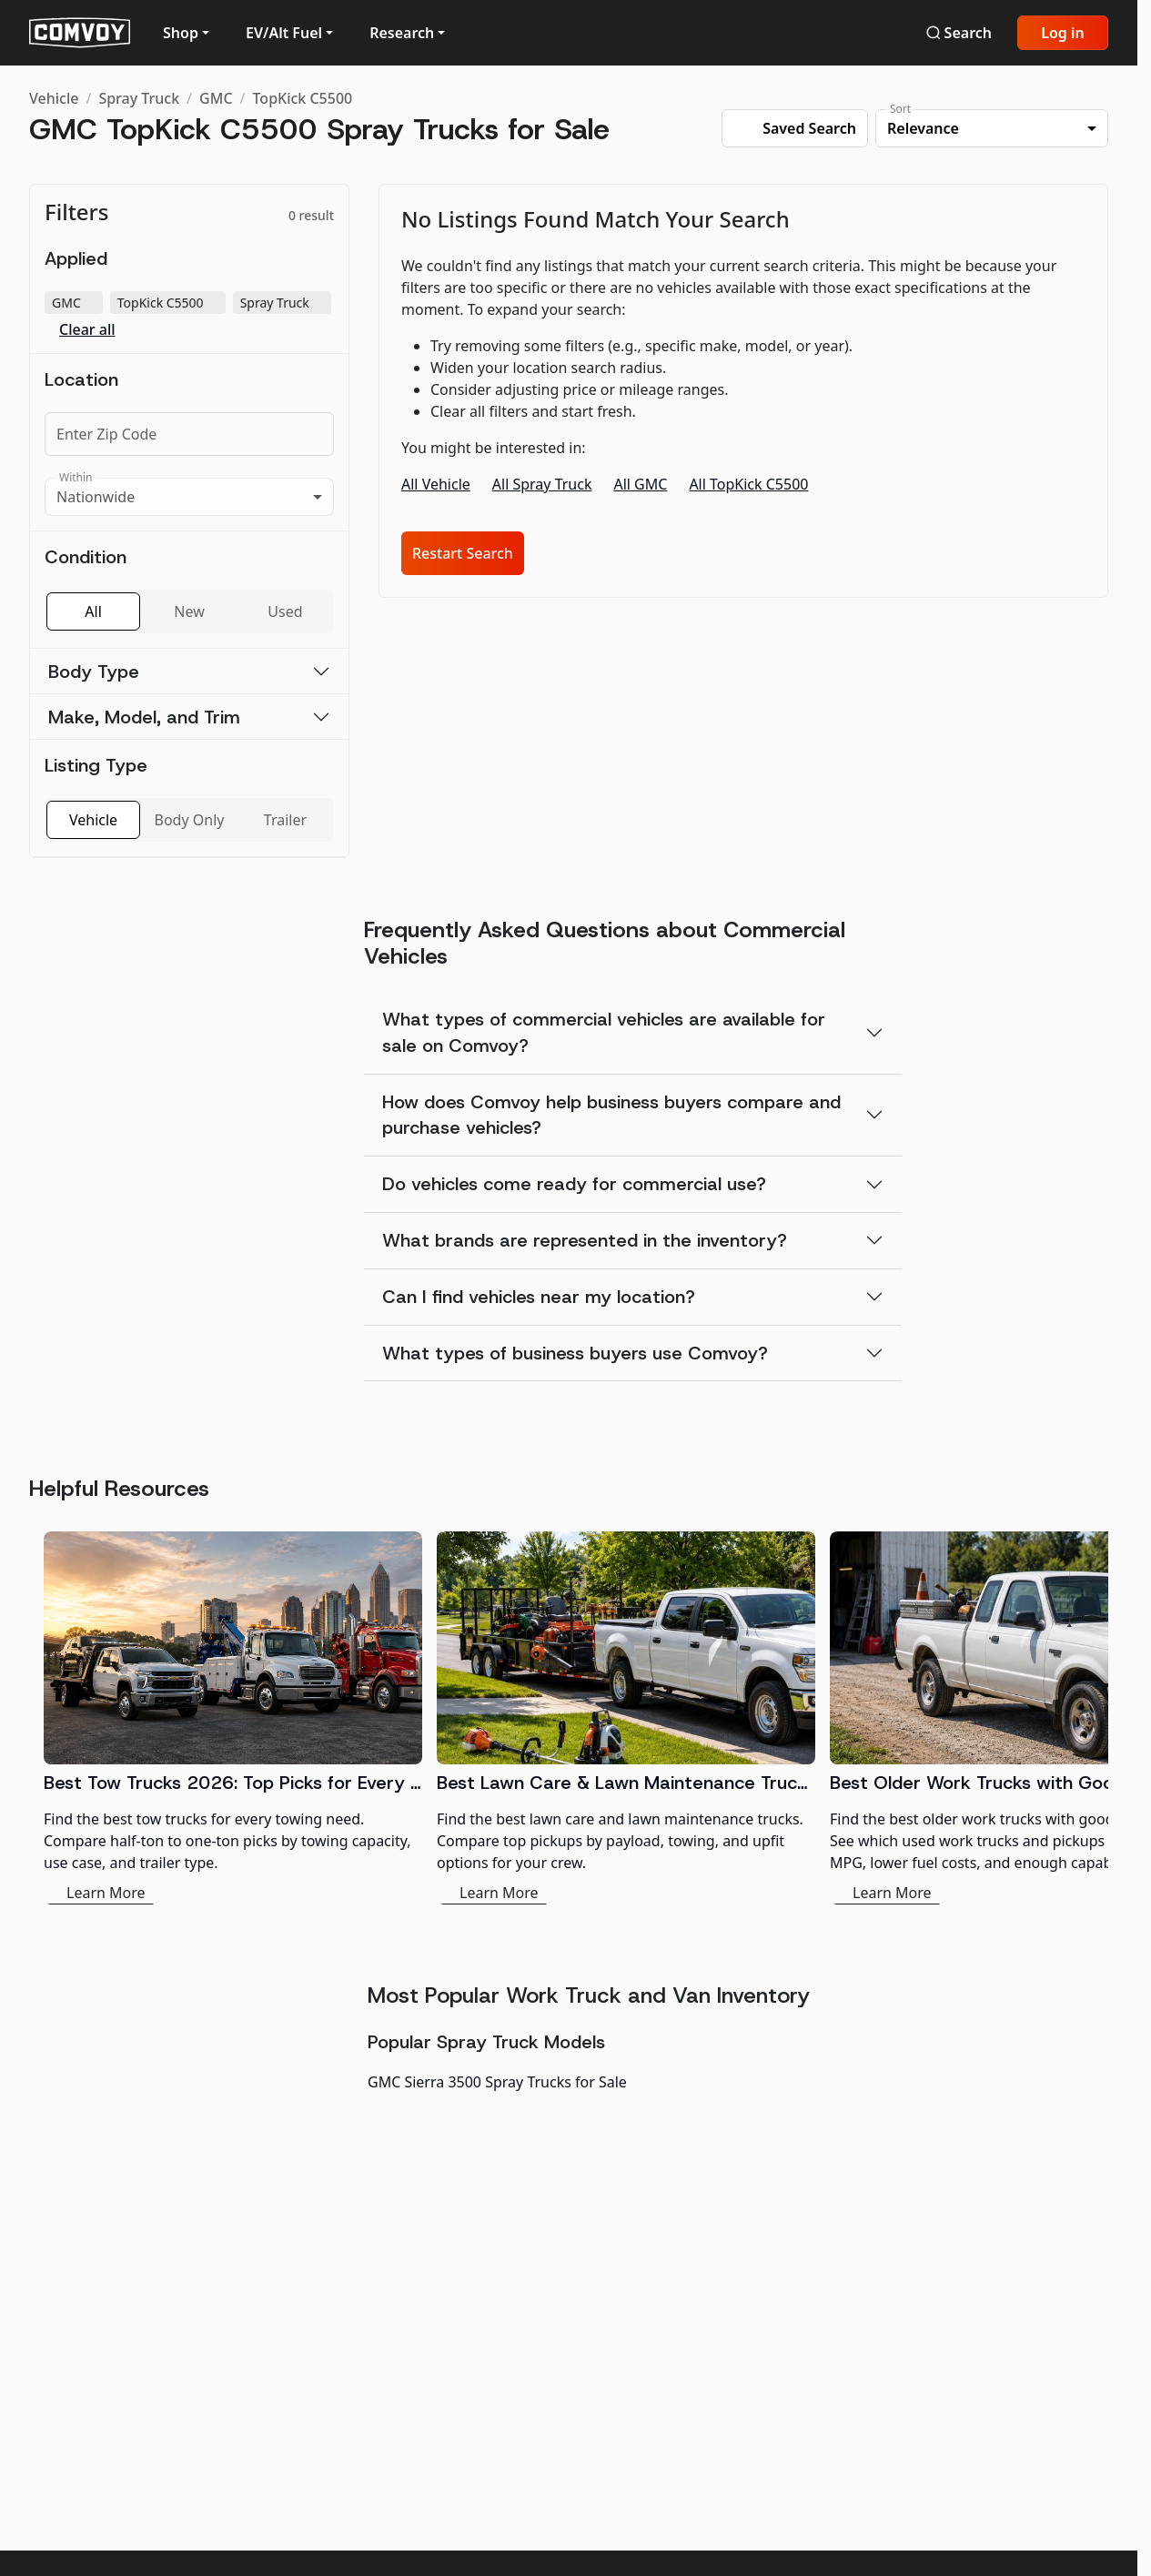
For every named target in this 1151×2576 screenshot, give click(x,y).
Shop (180, 33)
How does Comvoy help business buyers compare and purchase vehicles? (611, 1115)
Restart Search (462, 553)
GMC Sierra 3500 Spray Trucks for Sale (497, 2082)
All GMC (640, 484)
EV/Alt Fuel (284, 33)
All (93, 611)
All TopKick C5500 (748, 484)
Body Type (93, 671)
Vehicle (53, 98)
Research (401, 33)
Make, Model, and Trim (144, 717)
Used (285, 611)
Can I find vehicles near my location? (538, 1296)
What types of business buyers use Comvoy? (575, 1353)
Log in (1063, 33)
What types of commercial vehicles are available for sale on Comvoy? (603, 1032)
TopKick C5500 (303, 98)
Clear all (87, 329)
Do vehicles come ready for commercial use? (574, 1184)
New (189, 611)
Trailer (285, 820)
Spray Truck (138, 98)
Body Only (190, 820)
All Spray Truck (542, 484)
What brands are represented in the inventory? (584, 1240)
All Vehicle (435, 484)
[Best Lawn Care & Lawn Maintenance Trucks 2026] (626, 1717)
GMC (215, 98)
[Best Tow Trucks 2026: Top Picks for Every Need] (233, 1717)
